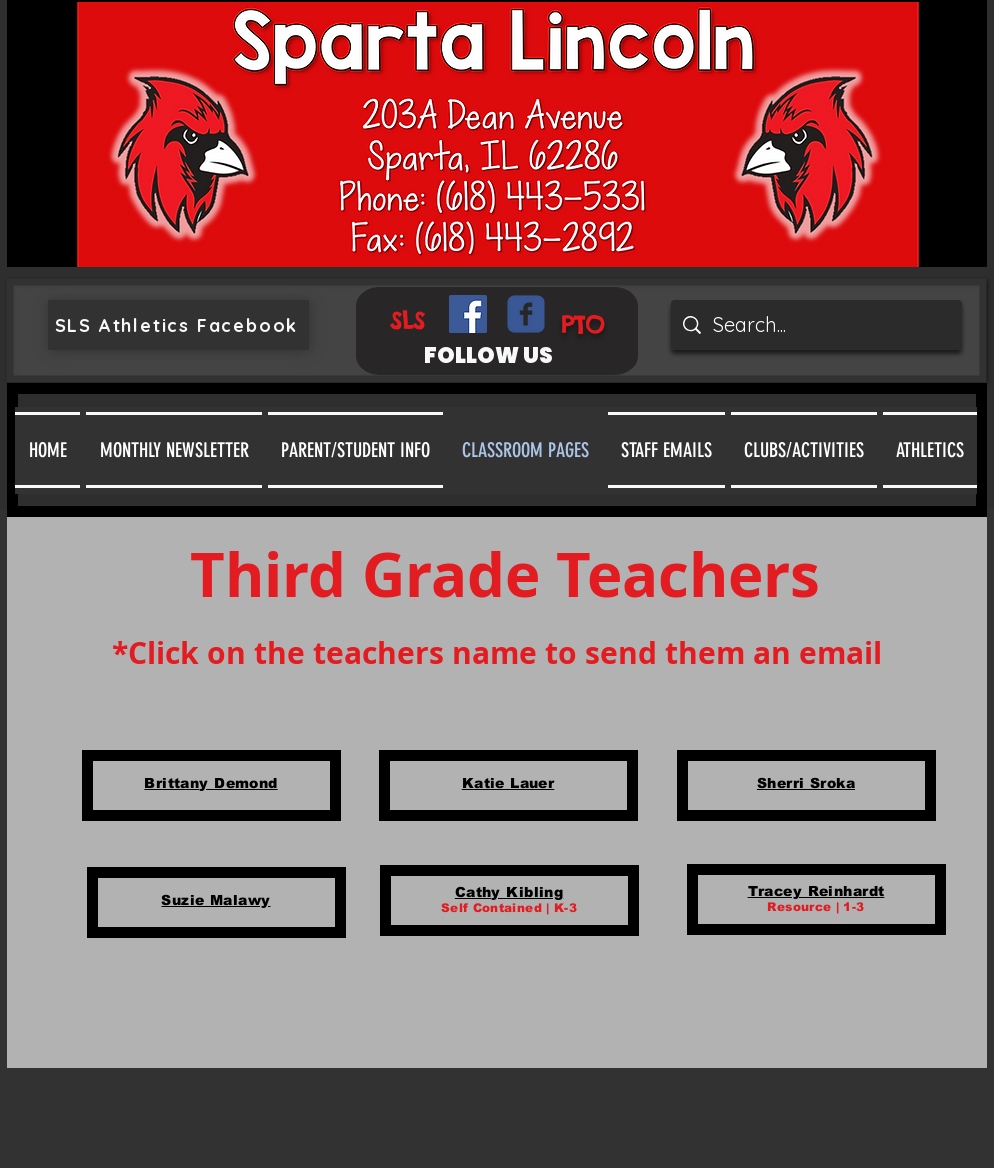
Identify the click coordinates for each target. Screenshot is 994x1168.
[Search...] (816, 325)
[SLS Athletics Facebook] (178, 325)
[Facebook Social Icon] (468, 314)
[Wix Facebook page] (526, 314)
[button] (355, 450)
